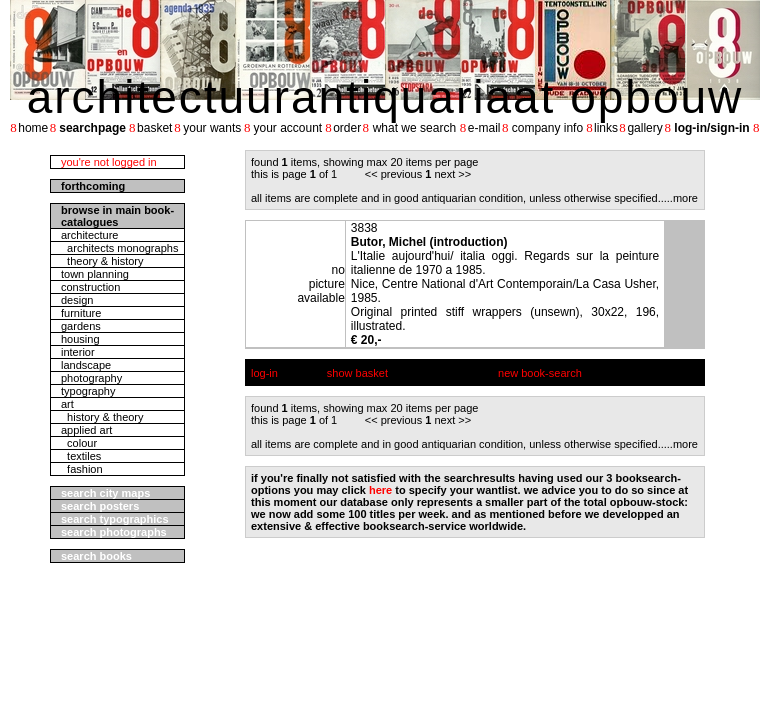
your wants (212, 128)
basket (154, 128)
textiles (81, 456)
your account (287, 128)
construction (90, 287)
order (347, 128)
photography (91, 378)
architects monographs (119, 248)
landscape (86, 365)
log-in (264, 373)
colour (79, 443)
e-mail (484, 128)
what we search (414, 128)
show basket (357, 373)
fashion (82, 469)
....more (679, 198)
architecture (89, 235)
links (606, 128)
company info (547, 128)
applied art (86, 430)
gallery (644, 128)
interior (78, 352)
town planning (95, 274)
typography (88, 391)
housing (80, 339)
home (33, 128)
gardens (81, 326)
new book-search (540, 373)
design (77, 300)
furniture (81, 313)
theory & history (102, 261)
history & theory (102, 417)
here (380, 490)
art (67, 404)
